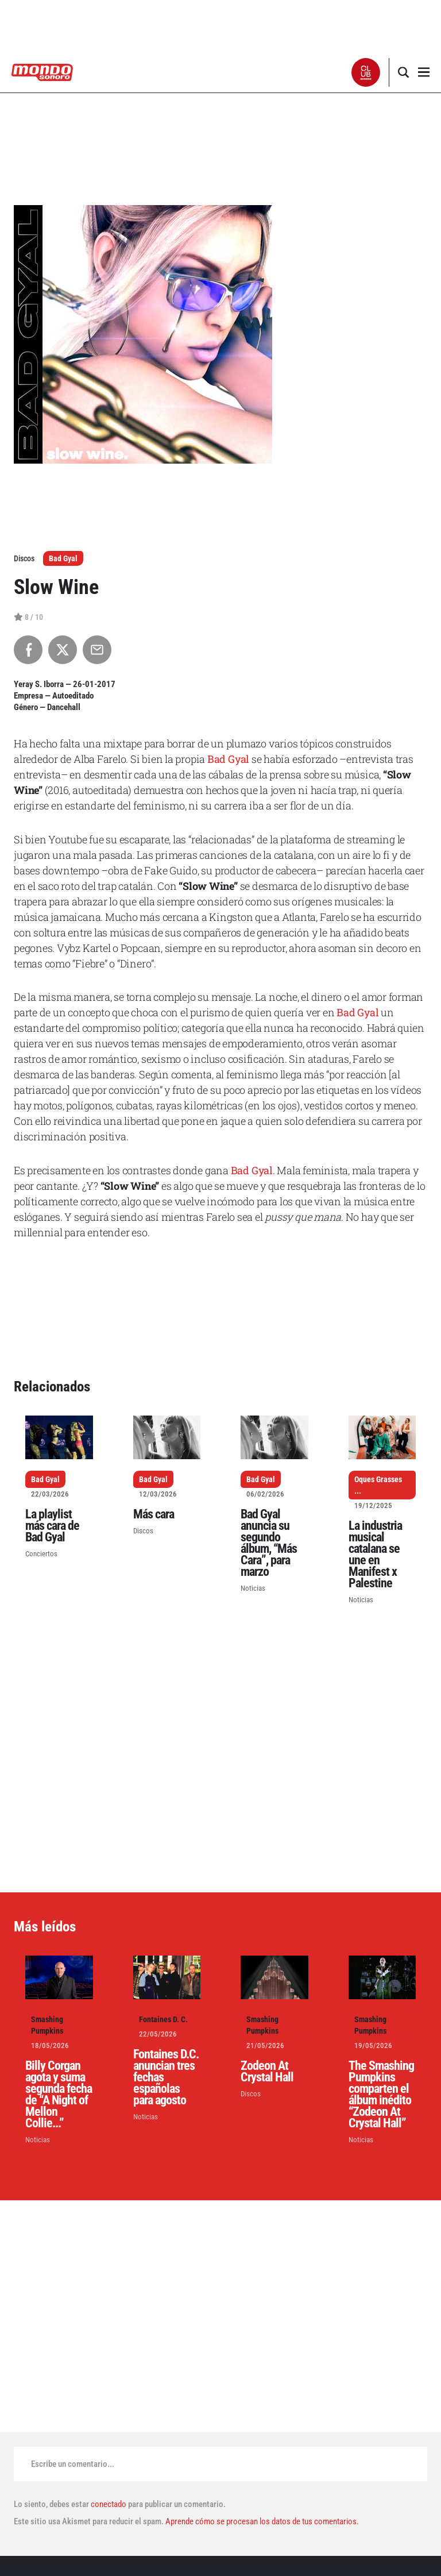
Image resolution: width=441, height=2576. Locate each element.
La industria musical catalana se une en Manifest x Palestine (375, 1554)
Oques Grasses (378, 1479)
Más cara (153, 1514)
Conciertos (41, 1553)
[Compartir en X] (62, 649)
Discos (143, 1530)
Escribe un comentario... (72, 2464)
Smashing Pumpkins (47, 2025)
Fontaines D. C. (163, 2019)
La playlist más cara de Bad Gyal (52, 1525)
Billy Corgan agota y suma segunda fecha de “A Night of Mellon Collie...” (58, 2094)
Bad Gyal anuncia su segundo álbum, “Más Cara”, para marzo (269, 1543)
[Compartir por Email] (97, 649)
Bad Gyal (63, 558)
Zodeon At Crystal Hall (267, 2071)
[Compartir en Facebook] (28, 649)
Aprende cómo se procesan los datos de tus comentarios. (261, 2521)
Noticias (253, 1588)
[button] (366, 72)
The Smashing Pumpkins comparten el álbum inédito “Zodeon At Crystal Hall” (381, 2094)
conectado (108, 2504)
